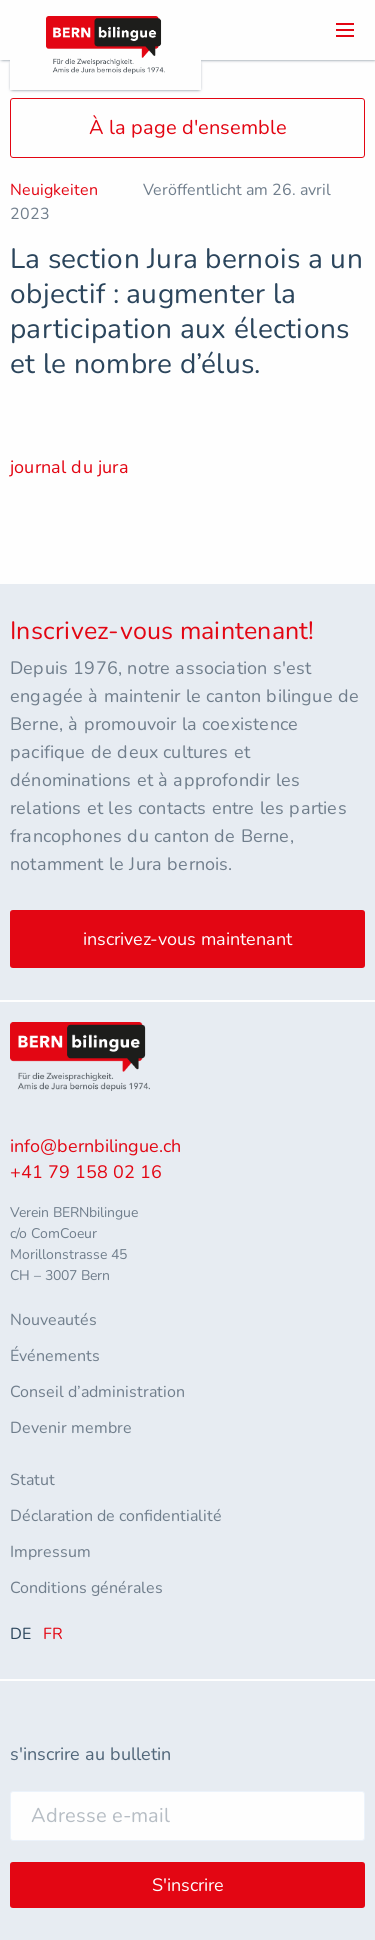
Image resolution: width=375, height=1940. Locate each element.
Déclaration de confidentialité (116, 1516)
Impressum (50, 1552)
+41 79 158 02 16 (86, 1172)
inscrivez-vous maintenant (187, 939)
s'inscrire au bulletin (90, 1754)
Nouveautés (53, 1320)
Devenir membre (71, 1428)
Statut (32, 1480)
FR (53, 1634)
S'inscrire (188, 1885)
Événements (55, 1356)
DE (20, 1634)
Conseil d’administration (97, 1392)
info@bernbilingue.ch (95, 1146)
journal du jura (69, 467)
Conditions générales (86, 1588)
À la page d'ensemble (188, 127)
